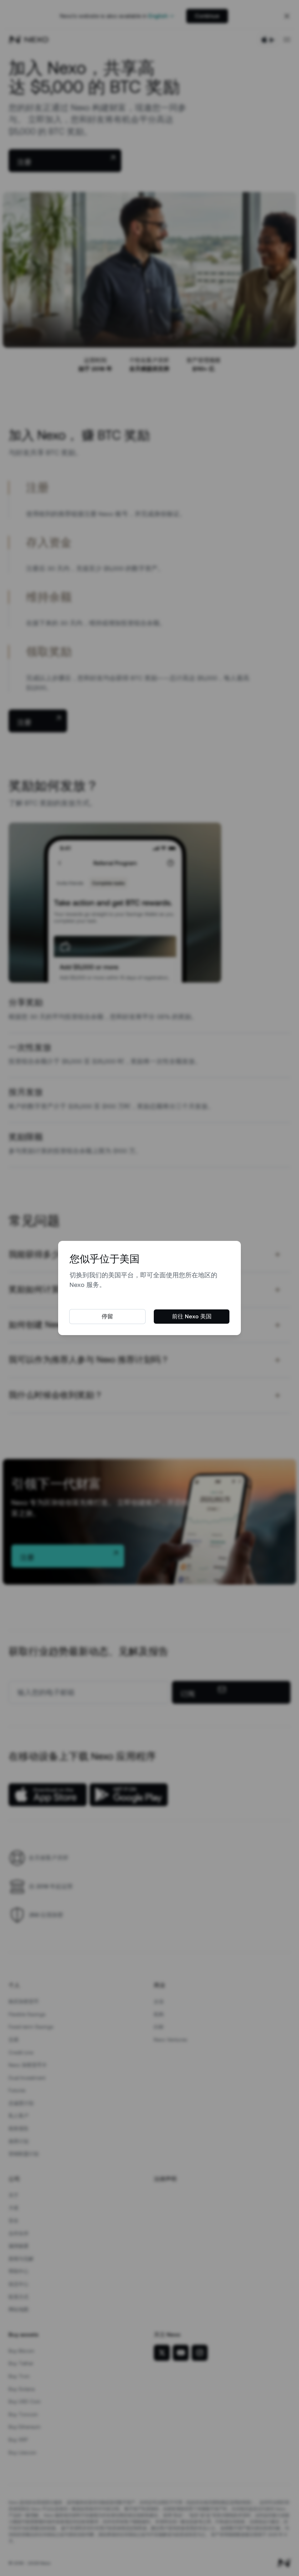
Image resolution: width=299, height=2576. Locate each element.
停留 (107, 1316)
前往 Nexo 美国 (192, 1316)
